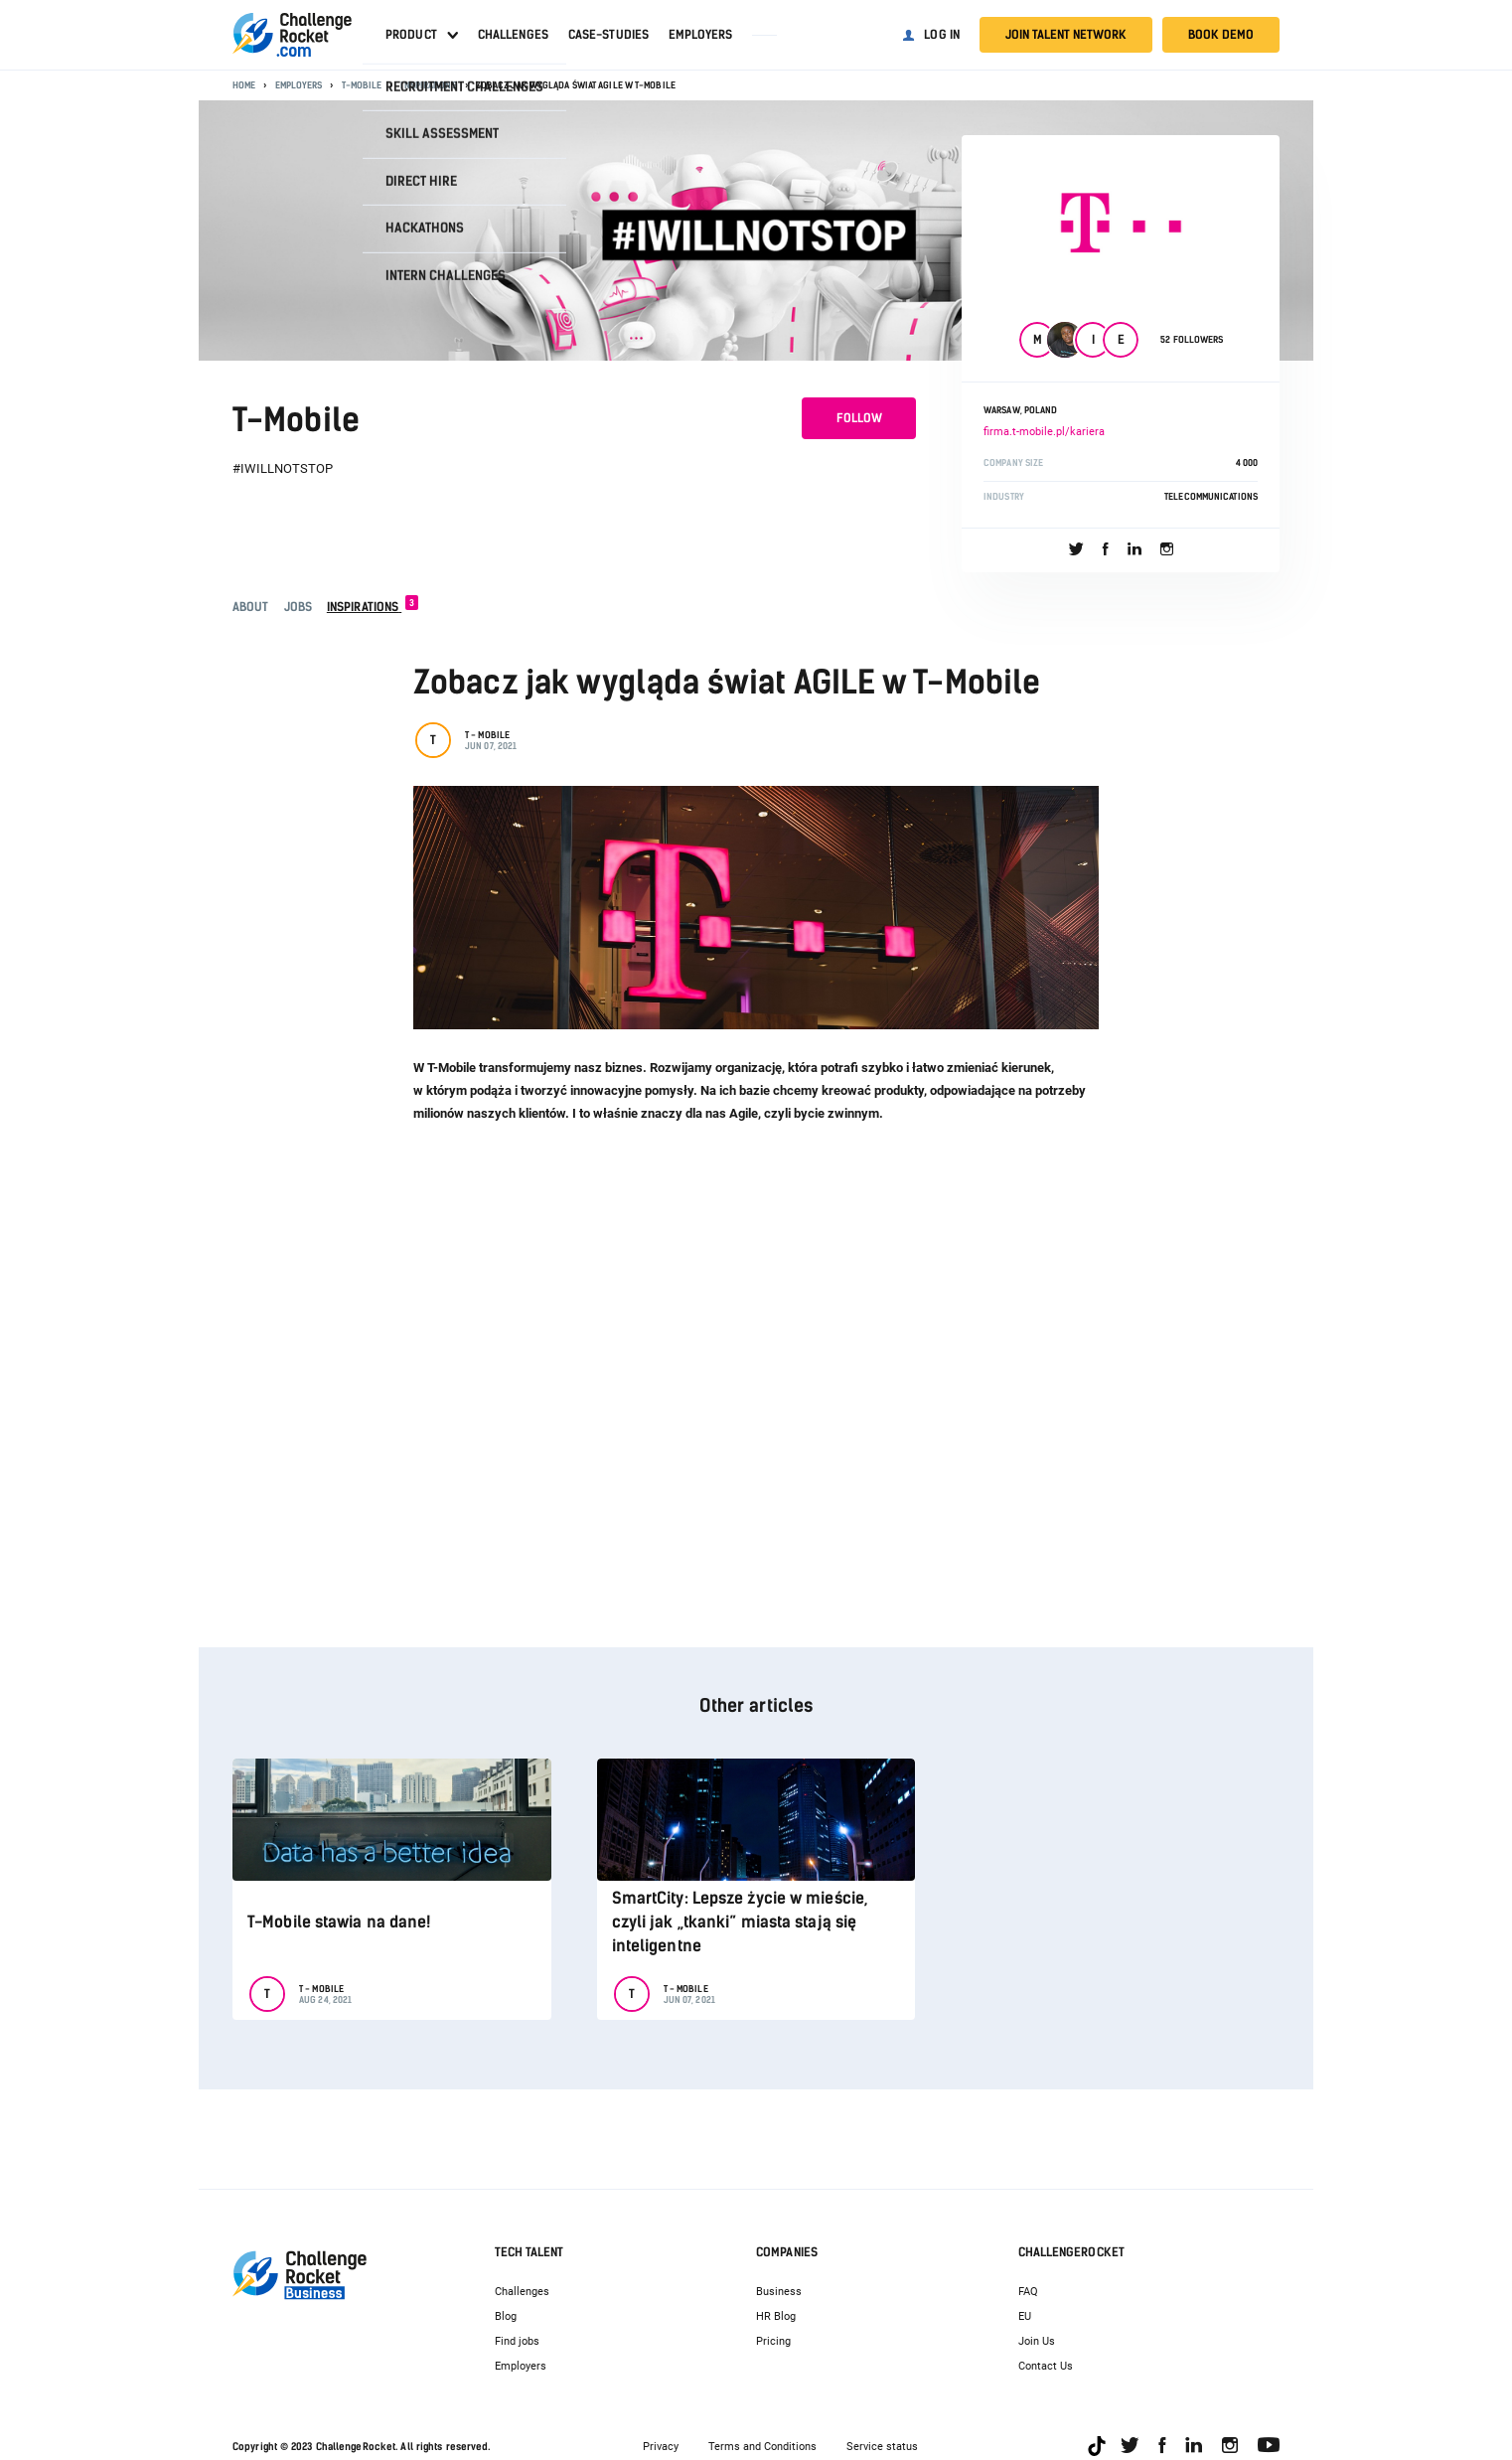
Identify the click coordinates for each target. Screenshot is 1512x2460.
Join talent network (1066, 35)
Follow (859, 418)
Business (779, 2291)
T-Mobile (362, 84)
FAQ (1028, 2291)
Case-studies (608, 35)
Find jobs (517, 2341)
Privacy (661, 2446)
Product (411, 35)
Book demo (1221, 35)
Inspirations (428, 84)
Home (243, 84)
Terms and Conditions (762, 2446)
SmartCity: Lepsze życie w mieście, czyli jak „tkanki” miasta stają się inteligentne (739, 1922)
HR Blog (776, 2316)
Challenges (513, 35)
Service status (882, 2446)
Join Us (1036, 2341)
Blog (506, 2316)
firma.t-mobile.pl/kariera (1044, 431)
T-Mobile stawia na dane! (338, 1922)
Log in (942, 35)
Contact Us (1045, 2366)
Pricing (773, 2341)
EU (1024, 2316)
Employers (700, 35)
